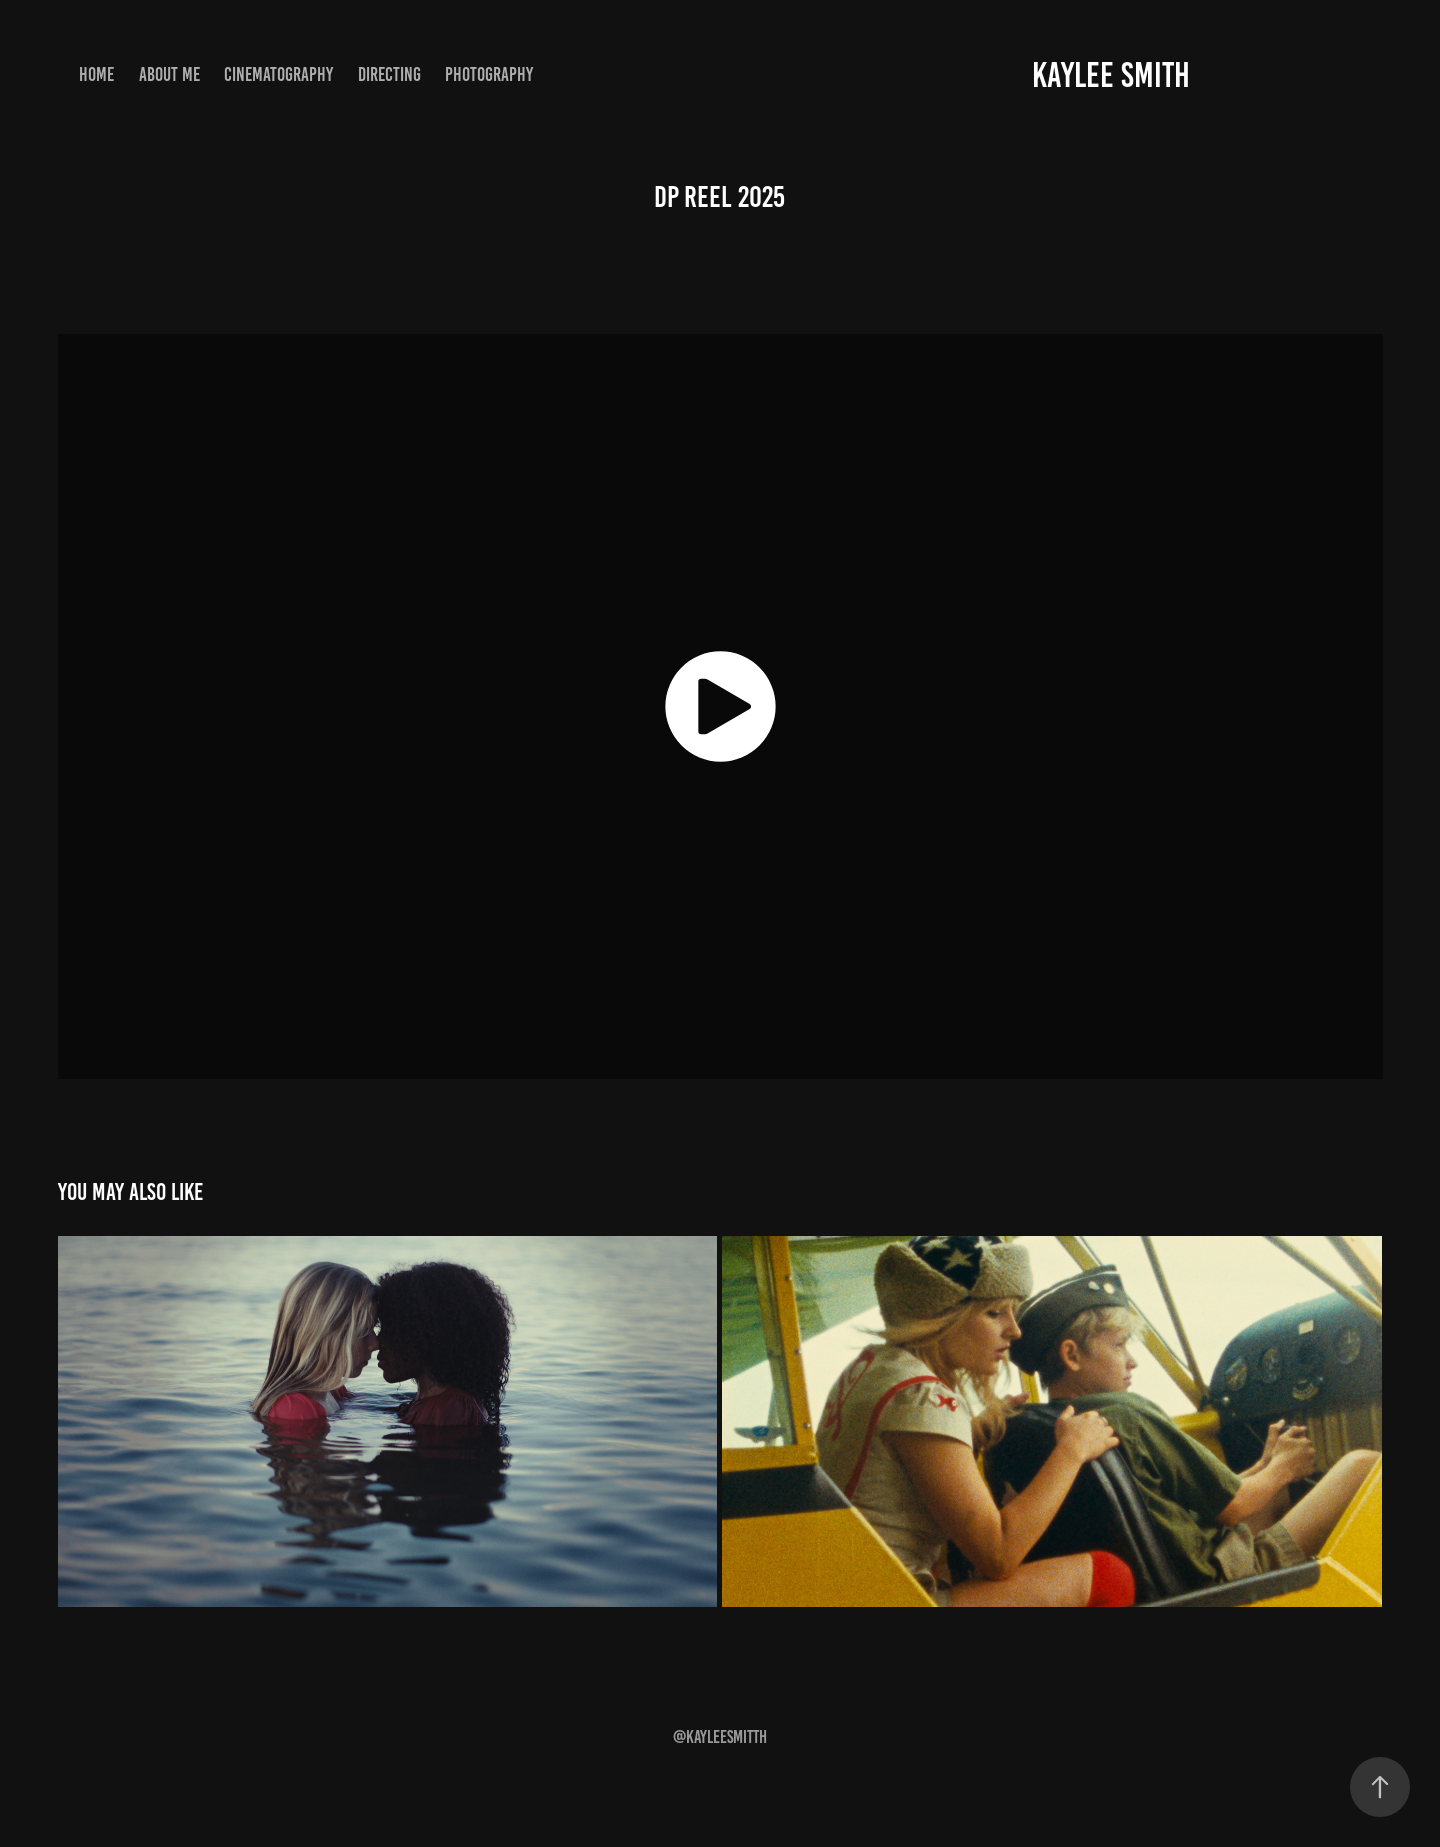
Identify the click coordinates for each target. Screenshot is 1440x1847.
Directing (389, 74)
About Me (169, 74)
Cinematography (278, 74)
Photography (489, 74)
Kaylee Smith (1111, 75)
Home (96, 74)
